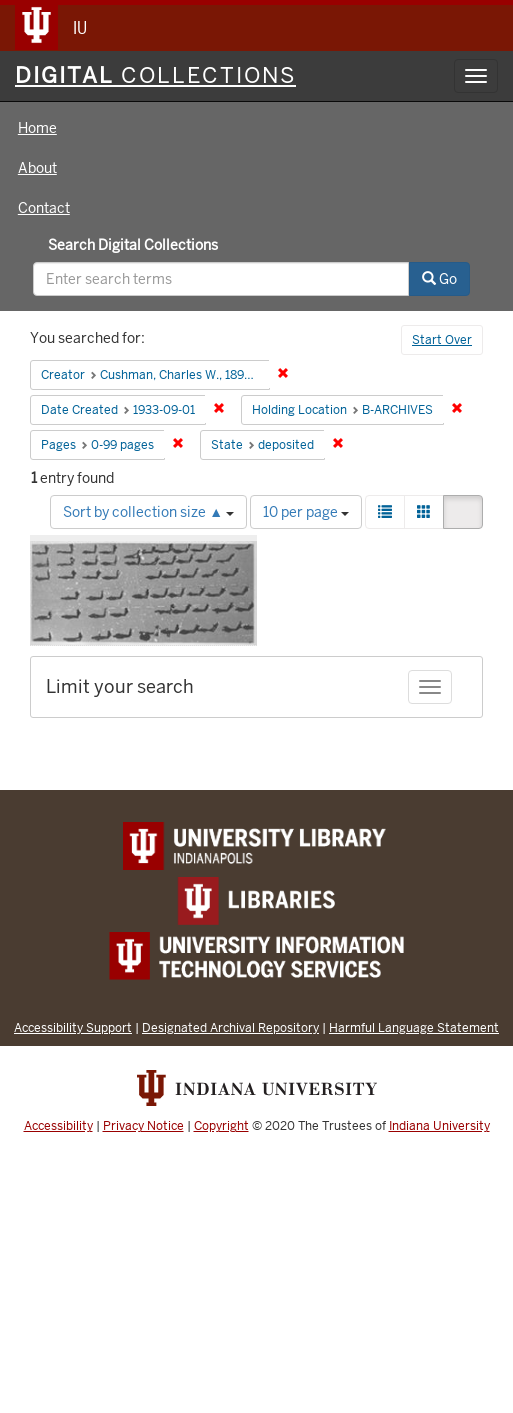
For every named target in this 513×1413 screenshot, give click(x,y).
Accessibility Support (73, 1027)
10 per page (306, 512)
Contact (44, 208)
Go (439, 279)
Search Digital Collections (133, 245)
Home (37, 128)
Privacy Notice (143, 1126)
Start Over (442, 340)
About (37, 168)
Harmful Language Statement (414, 1027)
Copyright (221, 1126)
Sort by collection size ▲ (148, 512)
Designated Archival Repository (230, 1027)
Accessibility (58, 1126)
